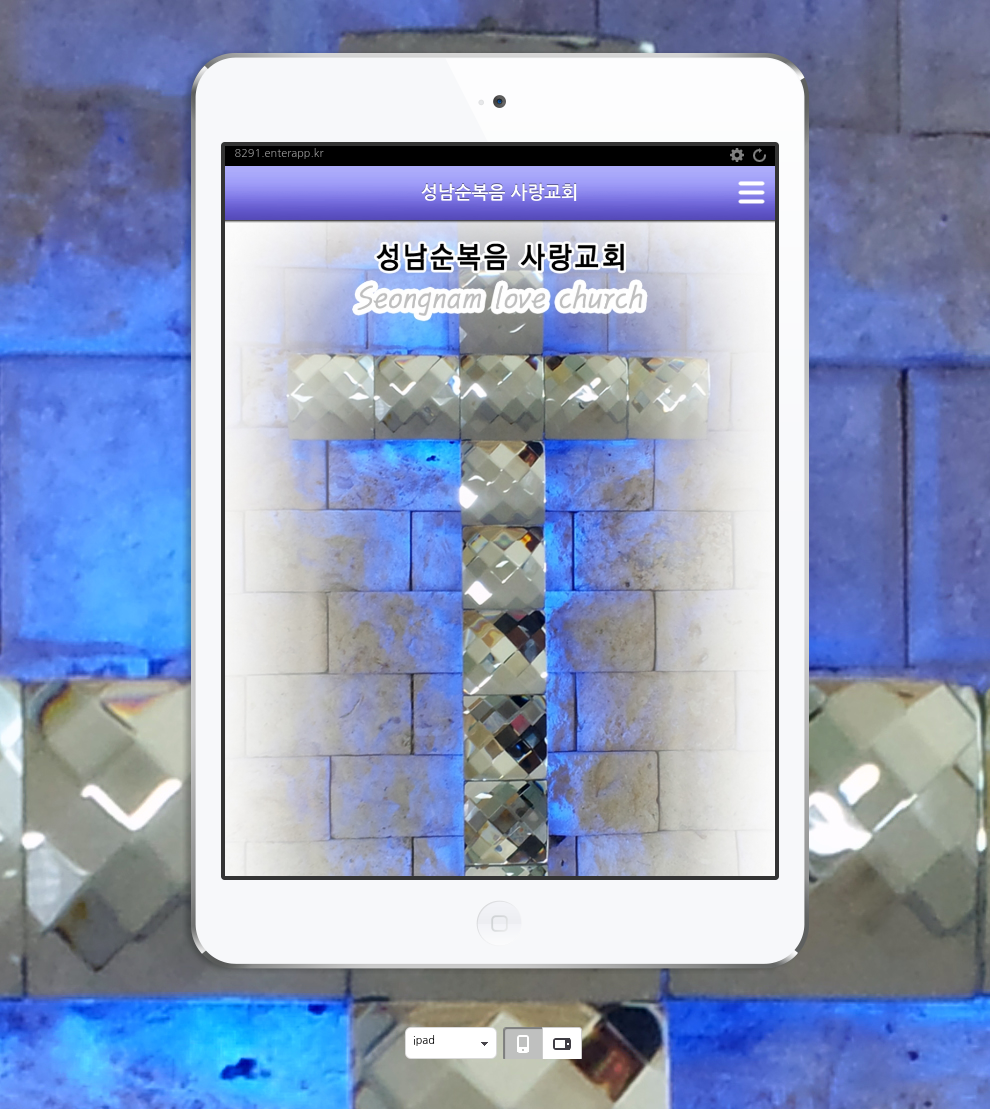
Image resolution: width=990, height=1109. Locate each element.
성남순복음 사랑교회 (499, 193)
